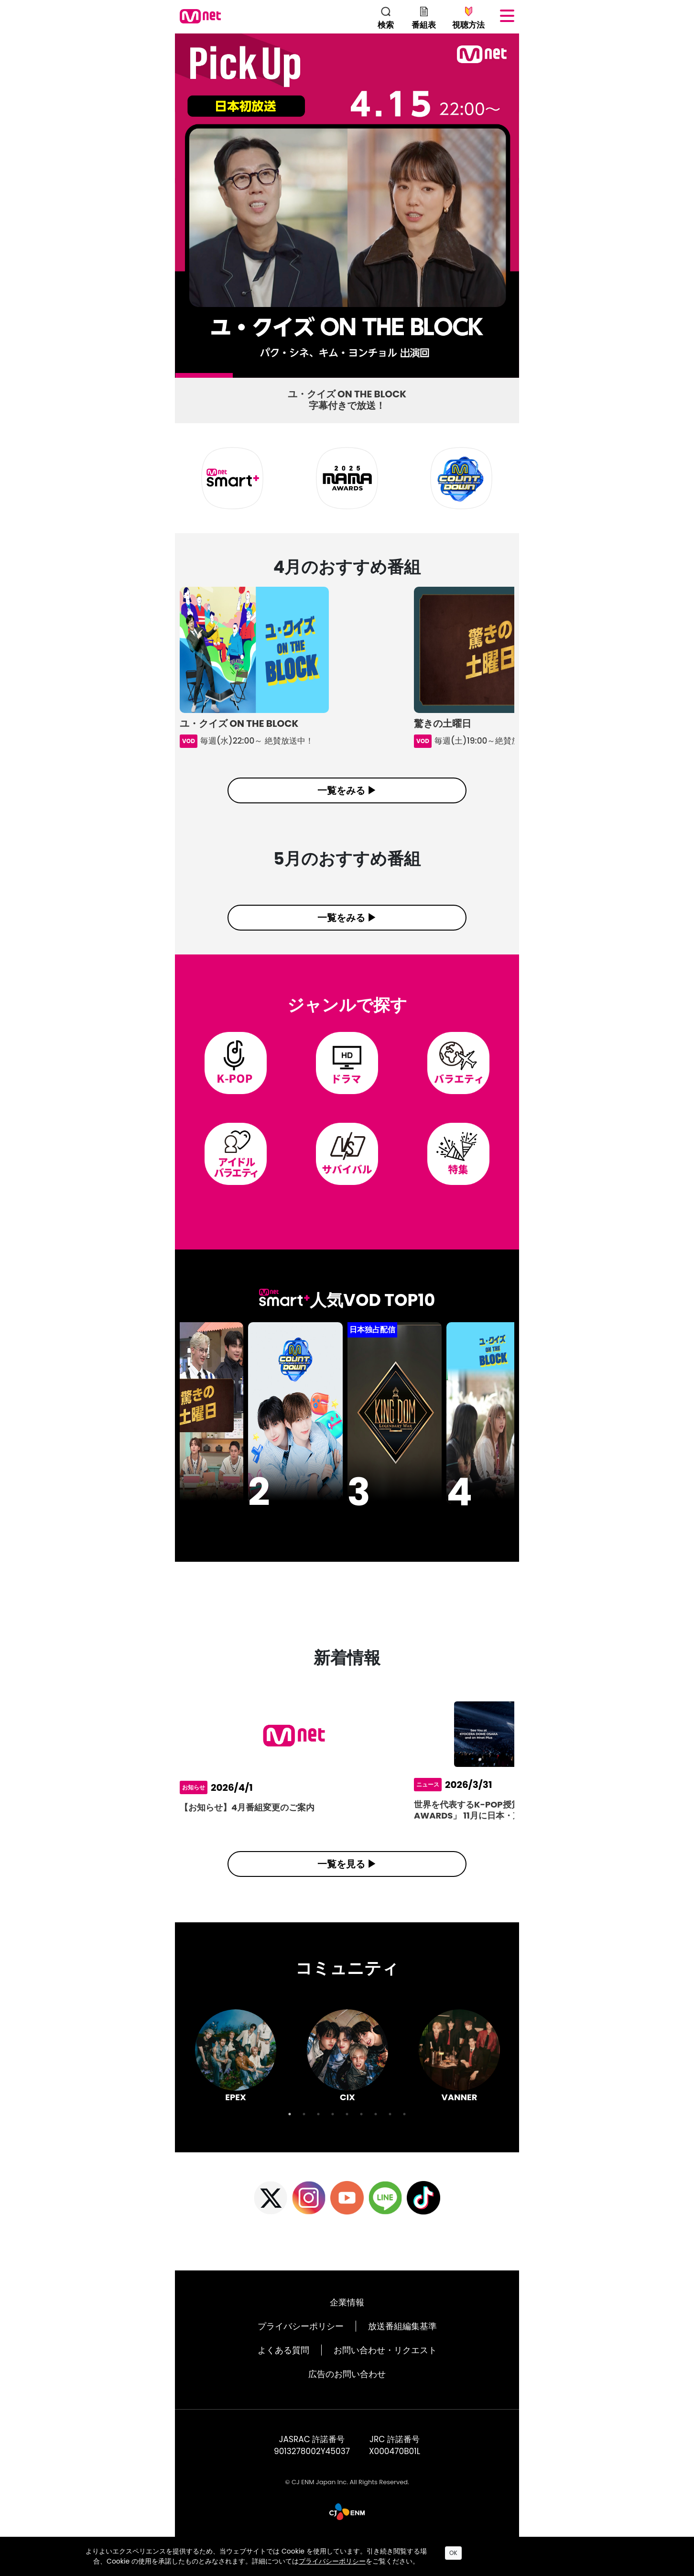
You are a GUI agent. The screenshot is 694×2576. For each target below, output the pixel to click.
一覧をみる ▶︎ (347, 790)
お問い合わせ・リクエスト (385, 2371)
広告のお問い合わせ (347, 2395)
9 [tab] (404, 2134)
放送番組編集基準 (402, 2347)
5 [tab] (409, 378)
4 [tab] (352, 378)
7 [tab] (375, 2134)
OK (453, 2553)
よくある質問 (283, 2371)
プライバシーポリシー (301, 2347)
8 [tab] (390, 2134)
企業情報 (347, 2323)
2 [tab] (237, 378)
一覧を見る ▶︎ (347, 1884)
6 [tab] (466, 378)
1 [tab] (180, 378)
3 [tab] (294, 378)
